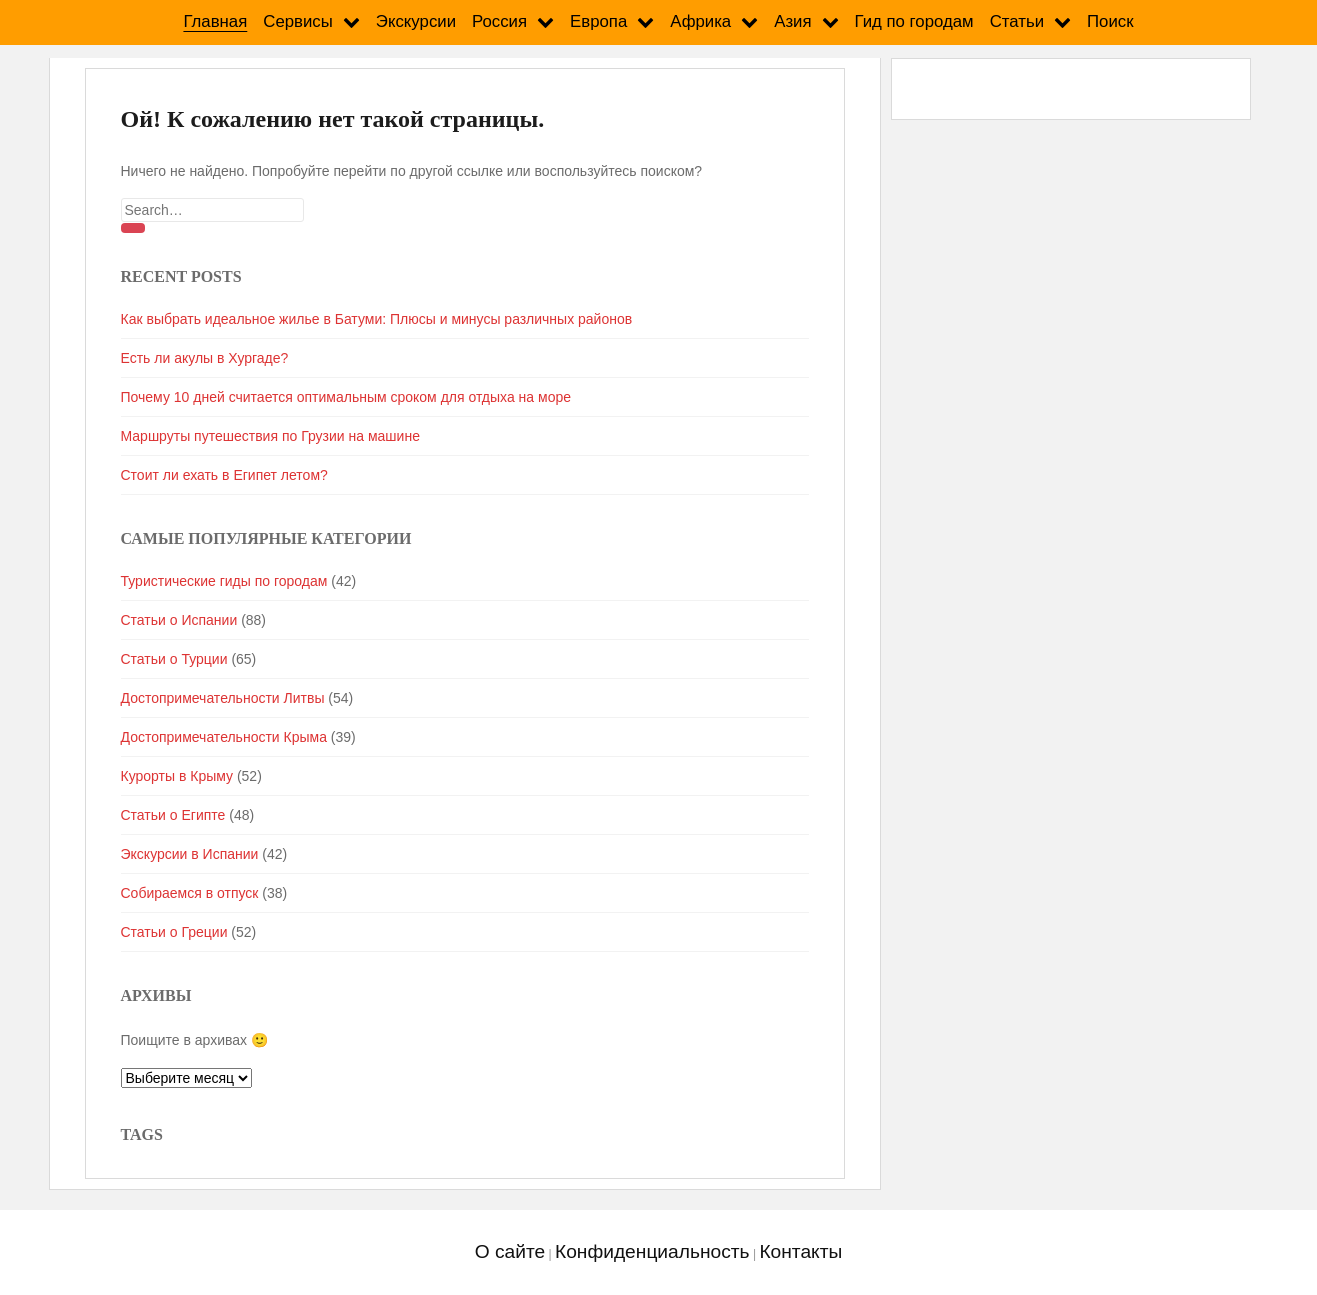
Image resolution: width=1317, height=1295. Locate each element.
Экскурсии (416, 21)
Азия (792, 21)
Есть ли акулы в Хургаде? (205, 358)
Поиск (1110, 21)
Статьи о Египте (173, 815)
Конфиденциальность (652, 1251)
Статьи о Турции (174, 659)
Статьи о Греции (174, 932)
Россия (499, 21)
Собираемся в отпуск (190, 893)
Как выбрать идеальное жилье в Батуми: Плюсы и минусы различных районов (377, 319)
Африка (700, 21)
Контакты (800, 1251)
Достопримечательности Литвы (223, 698)
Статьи (1017, 21)
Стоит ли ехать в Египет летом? (224, 475)
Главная (215, 21)
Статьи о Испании (179, 620)
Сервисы (298, 21)
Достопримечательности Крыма (224, 737)
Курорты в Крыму (177, 776)
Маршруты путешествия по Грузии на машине (270, 436)
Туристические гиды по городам (224, 581)
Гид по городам (914, 21)
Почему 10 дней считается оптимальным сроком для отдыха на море (346, 397)
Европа (598, 21)
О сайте (510, 1251)
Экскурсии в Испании (190, 854)
